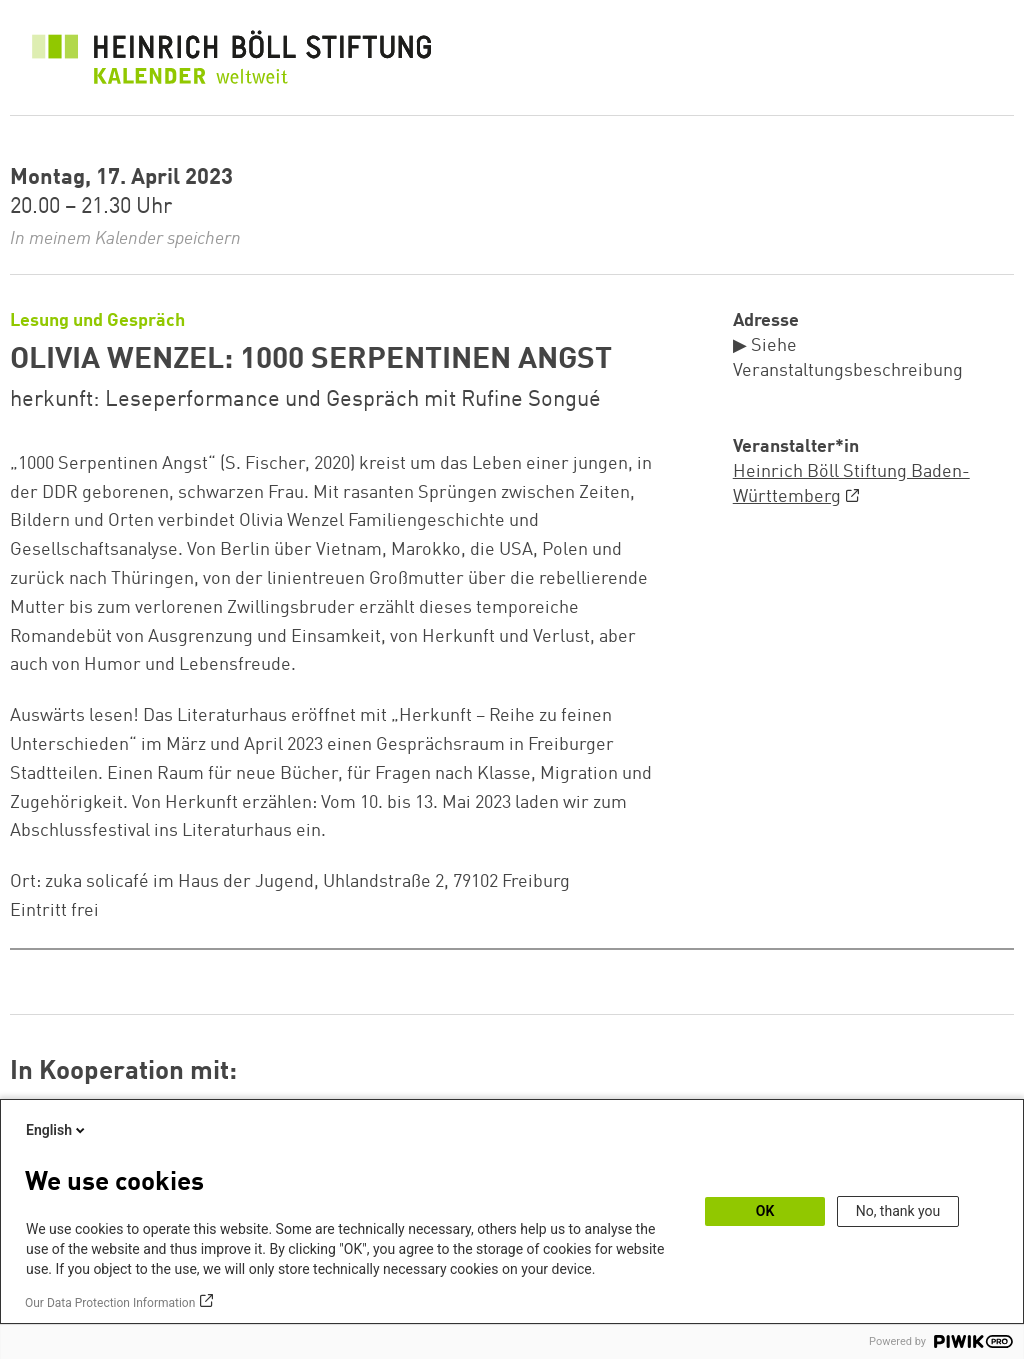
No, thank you (898, 1211)
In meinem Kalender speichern (125, 239)
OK (765, 1211)
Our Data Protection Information (110, 1303)
